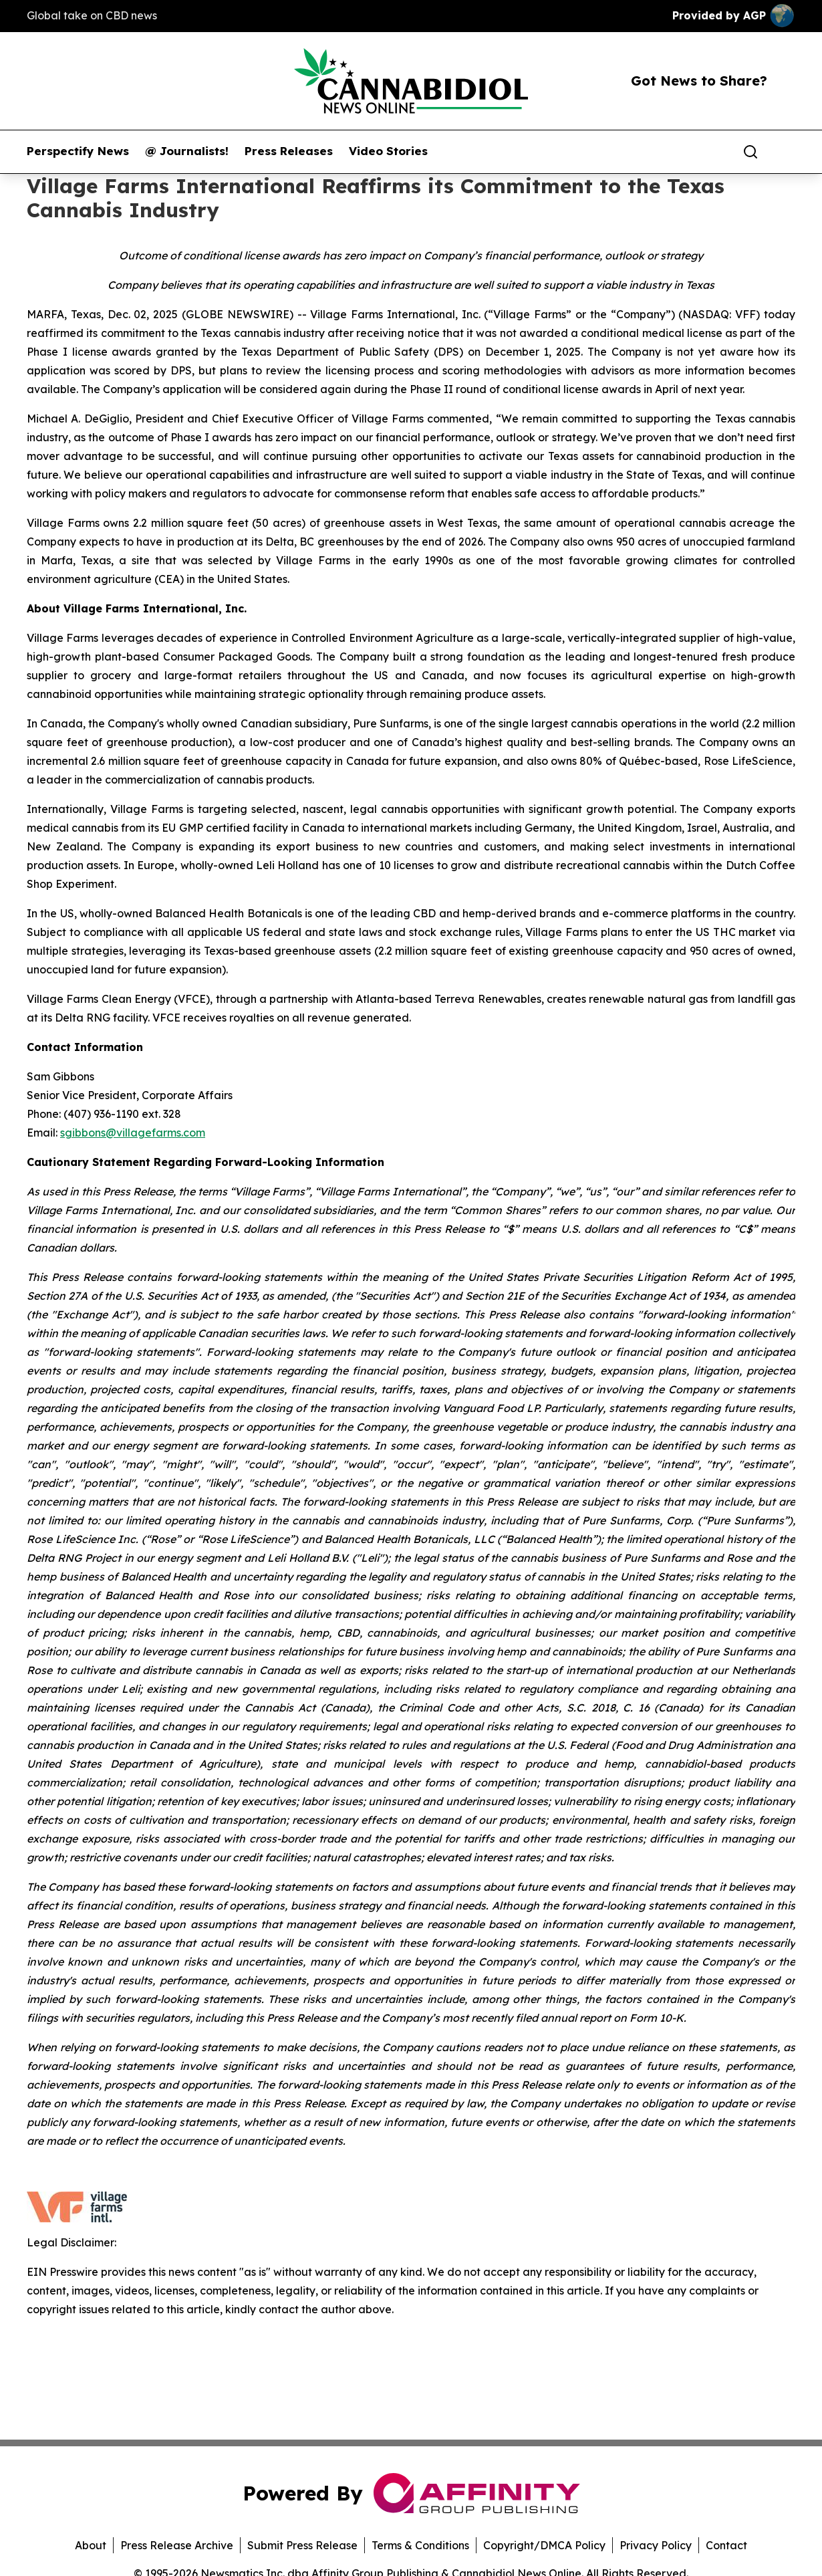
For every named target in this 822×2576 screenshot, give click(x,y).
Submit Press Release (302, 2545)
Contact (726, 2545)
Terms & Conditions (420, 2545)
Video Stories (388, 151)
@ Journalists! (187, 151)
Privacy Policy (656, 2545)
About (90, 2545)
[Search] (750, 151)
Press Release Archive (176, 2545)
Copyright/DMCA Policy (544, 2545)
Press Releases (289, 151)
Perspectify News (78, 151)
